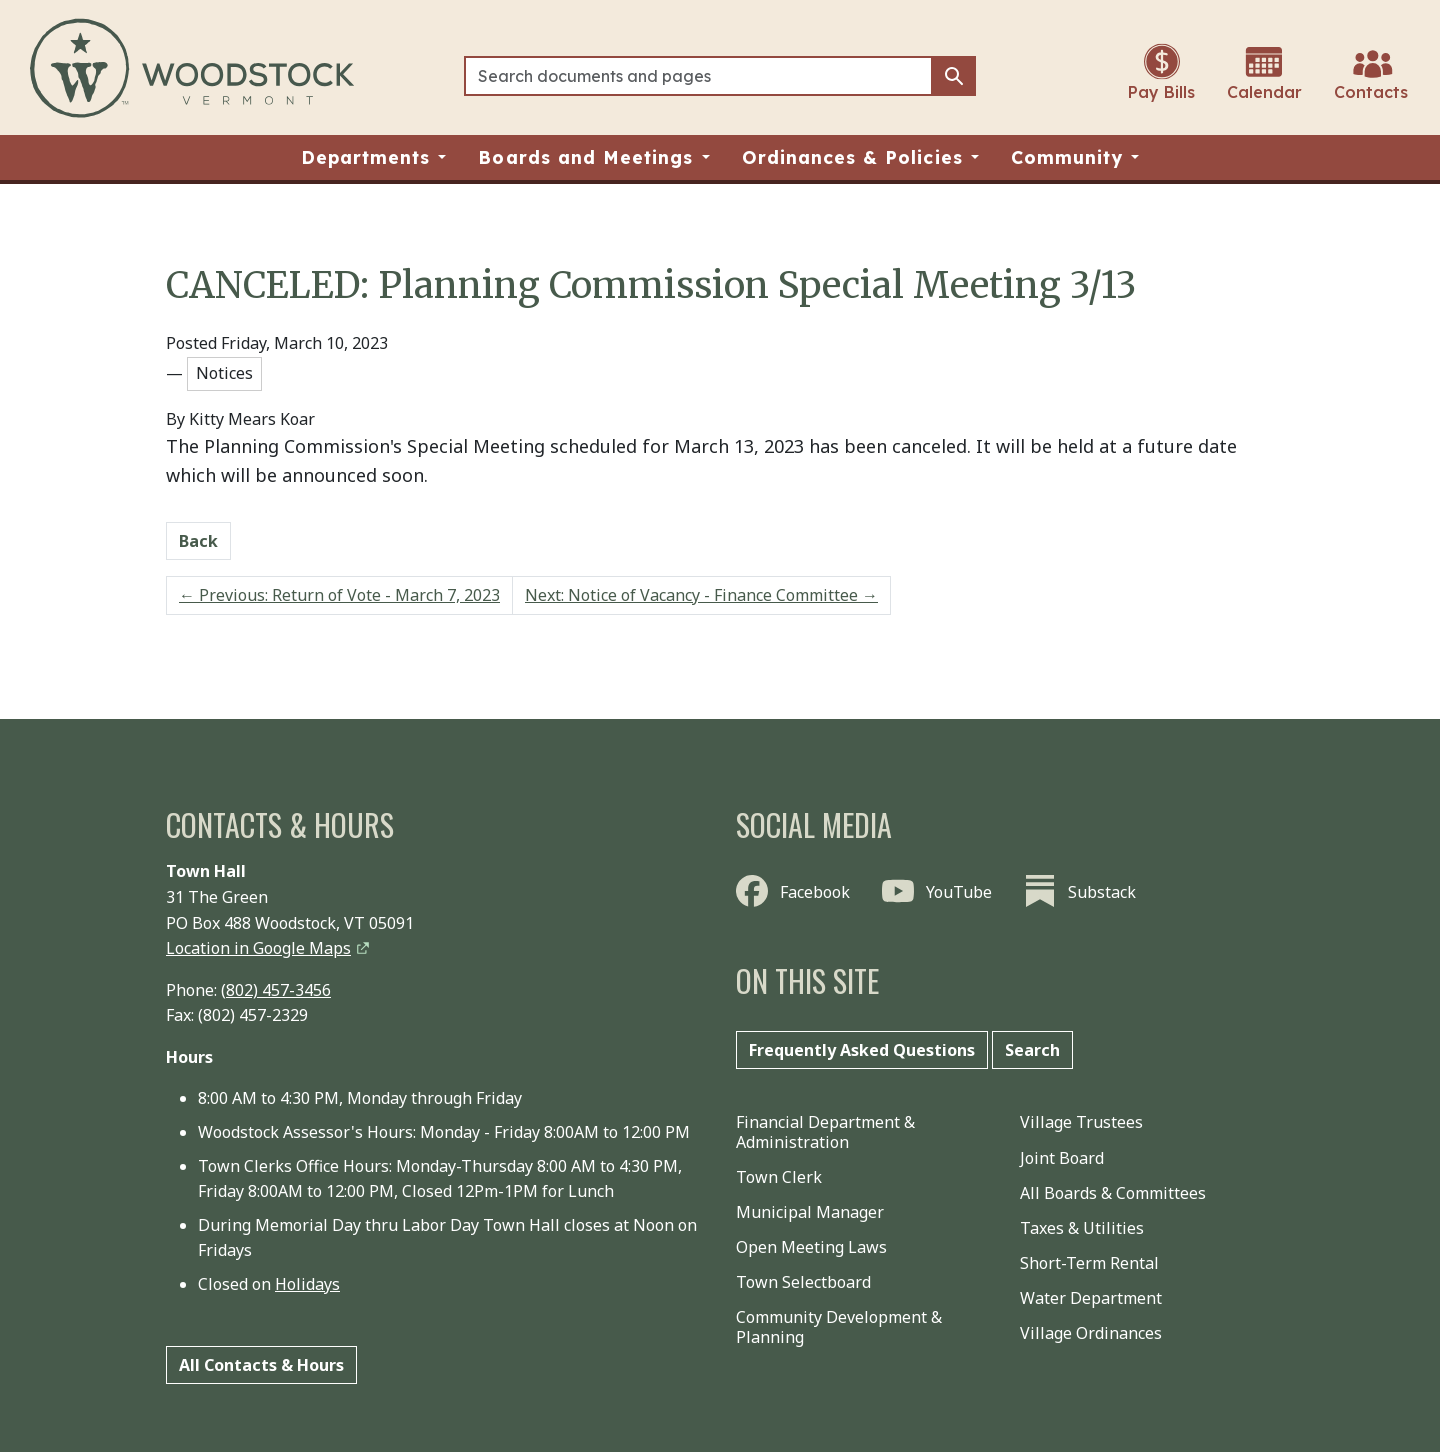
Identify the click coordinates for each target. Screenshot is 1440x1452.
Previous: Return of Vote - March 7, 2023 (339, 595)
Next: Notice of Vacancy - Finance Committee (701, 595)
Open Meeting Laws (811, 1247)
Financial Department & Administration (825, 1131)
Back (198, 541)
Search (1032, 1050)
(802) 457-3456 (276, 990)
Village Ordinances (1091, 1333)
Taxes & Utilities (1082, 1228)
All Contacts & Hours (261, 1365)
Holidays (307, 1284)
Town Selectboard (803, 1282)
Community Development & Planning (839, 1326)
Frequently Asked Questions (862, 1050)
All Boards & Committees (1113, 1193)
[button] (374, 157)
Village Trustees (1081, 1122)
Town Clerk (779, 1177)
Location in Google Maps (258, 948)
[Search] (698, 76)
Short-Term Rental (1089, 1263)
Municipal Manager (810, 1212)
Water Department (1091, 1298)
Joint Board (1062, 1158)
